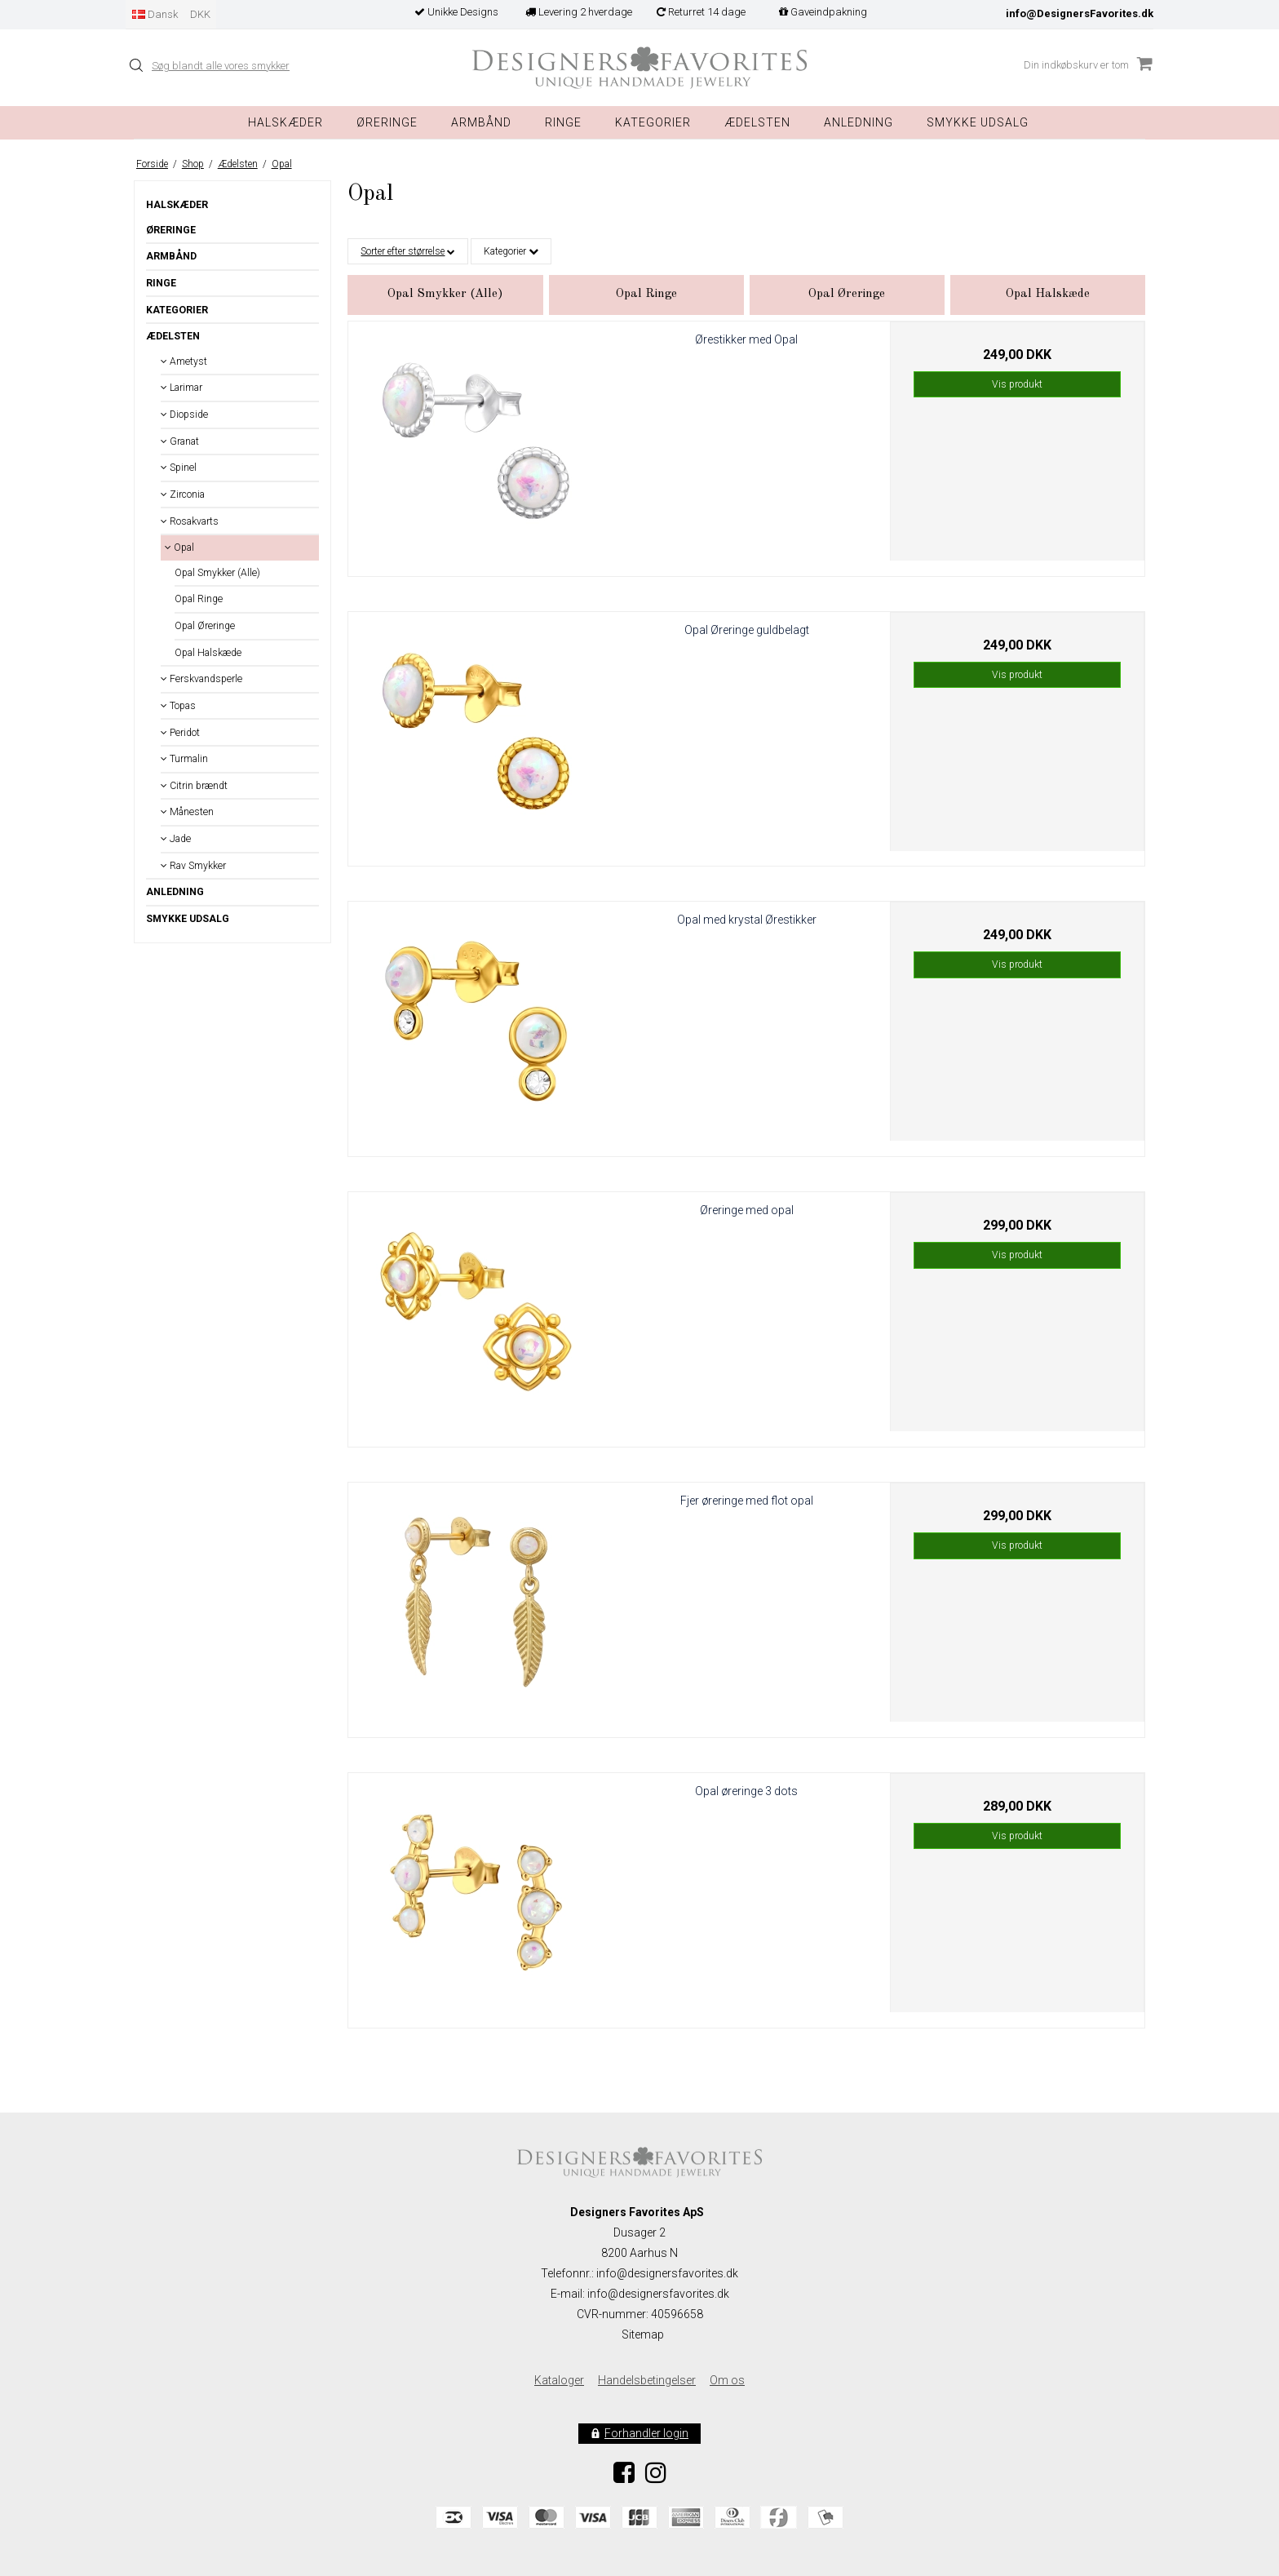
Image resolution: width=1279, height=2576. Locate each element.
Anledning (858, 122)
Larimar (181, 387)
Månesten (187, 812)
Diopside (184, 414)
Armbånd (481, 122)
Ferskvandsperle (201, 679)
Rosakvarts (190, 521)
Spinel (179, 467)
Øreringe (387, 122)
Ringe (563, 122)
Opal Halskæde (208, 652)
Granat (180, 441)
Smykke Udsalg (978, 122)
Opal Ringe (199, 599)
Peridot (180, 732)
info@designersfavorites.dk (658, 2293)
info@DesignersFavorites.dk (1079, 13)
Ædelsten (173, 336)
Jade (176, 839)
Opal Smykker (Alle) (217, 573)
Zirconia (183, 494)
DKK (200, 14)
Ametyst (184, 361)
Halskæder (285, 122)
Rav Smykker (193, 865)
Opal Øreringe (205, 626)
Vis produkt (1017, 384)
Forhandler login (646, 2433)
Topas (178, 706)
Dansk (155, 14)
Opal (179, 547)
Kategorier (653, 122)
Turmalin (184, 759)
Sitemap (643, 2334)
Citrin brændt (194, 785)
